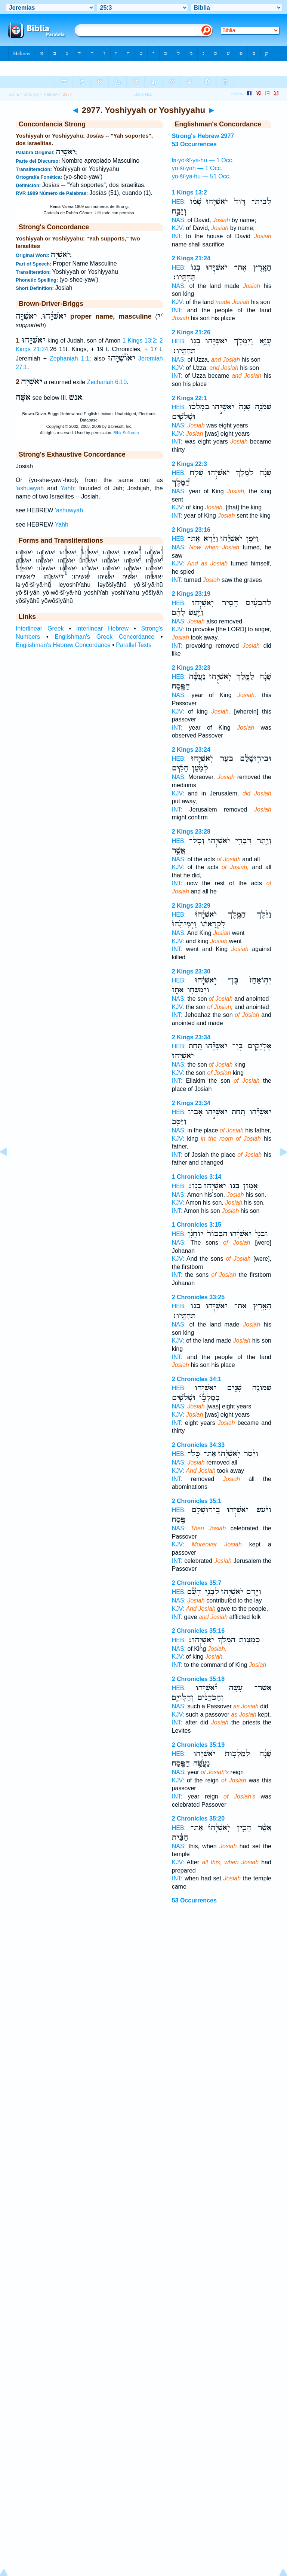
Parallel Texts (133, 645)
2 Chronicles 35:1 (197, 1501)
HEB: (179, 202)
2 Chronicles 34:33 (198, 1445)
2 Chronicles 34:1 (197, 1379)
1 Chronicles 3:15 (197, 1224)
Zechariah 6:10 (107, 382)
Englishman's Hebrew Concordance (63, 645)
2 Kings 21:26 (191, 332)
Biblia (14, 94)
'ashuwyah (30, 488)
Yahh (67, 488)
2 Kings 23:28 (191, 831)
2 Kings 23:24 (191, 749)
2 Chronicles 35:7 (197, 1583)
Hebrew (51, 94)
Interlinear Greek (40, 628)
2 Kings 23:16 (191, 530)
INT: (177, 236)
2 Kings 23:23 (191, 668)
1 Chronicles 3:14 (197, 1177)
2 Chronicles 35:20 (198, 1818)
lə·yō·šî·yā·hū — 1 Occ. (203, 160)
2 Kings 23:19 (191, 594)
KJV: (178, 228)
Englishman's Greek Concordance (104, 637)
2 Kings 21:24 (191, 258)
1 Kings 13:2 (139, 340)
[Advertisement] (143, 1969)
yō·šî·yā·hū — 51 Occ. (201, 176)
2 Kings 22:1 (189, 398)
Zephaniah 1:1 (69, 358)
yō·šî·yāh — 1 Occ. (197, 168)
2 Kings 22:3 (189, 464)
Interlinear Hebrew (102, 628)
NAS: (179, 220)
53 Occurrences (194, 1900)
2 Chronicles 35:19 (198, 1745)
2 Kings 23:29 (191, 905)
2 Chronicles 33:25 (198, 1297)
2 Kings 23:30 (191, 971)
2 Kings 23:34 (191, 1037)
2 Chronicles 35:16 (198, 1631)
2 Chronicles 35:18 (198, 1679)
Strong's (31, 94)
